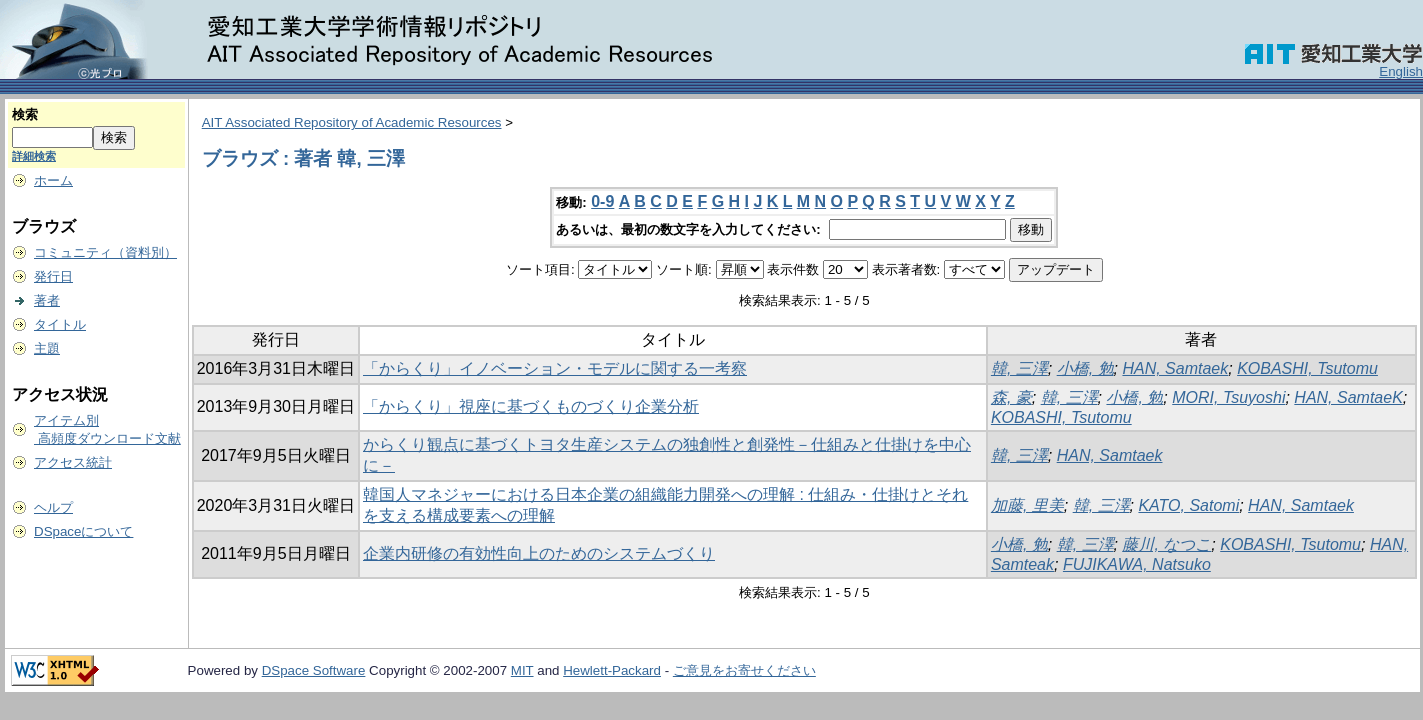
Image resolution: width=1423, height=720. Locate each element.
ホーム (53, 180)
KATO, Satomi (1188, 505)
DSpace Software (314, 670)
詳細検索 (34, 156)
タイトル (60, 324)
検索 (25, 114)
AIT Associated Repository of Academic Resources (352, 122)
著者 (47, 300)
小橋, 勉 (1085, 368)
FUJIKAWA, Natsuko (1137, 564)
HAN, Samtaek (1175, 368)
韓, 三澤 (1019, 368)
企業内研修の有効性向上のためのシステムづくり (539, 553)
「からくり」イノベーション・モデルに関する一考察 (555, 368)
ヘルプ (53, 507)
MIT (522, 670)
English (1401, 71)
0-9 (602, 201)
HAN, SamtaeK (1348, 397)
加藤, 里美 (1027, 505)
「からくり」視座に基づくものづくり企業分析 (531, 406)
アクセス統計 (73, 462)
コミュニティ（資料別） (105, 252)
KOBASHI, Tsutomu (1307, 368)
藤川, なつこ (1166, 544)
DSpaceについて (83, 531)
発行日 (53, 276)
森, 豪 (1011, 397)
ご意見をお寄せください (744, 670)
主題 (47, 348)
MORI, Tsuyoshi (1228, 397)
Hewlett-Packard (612, 670)
